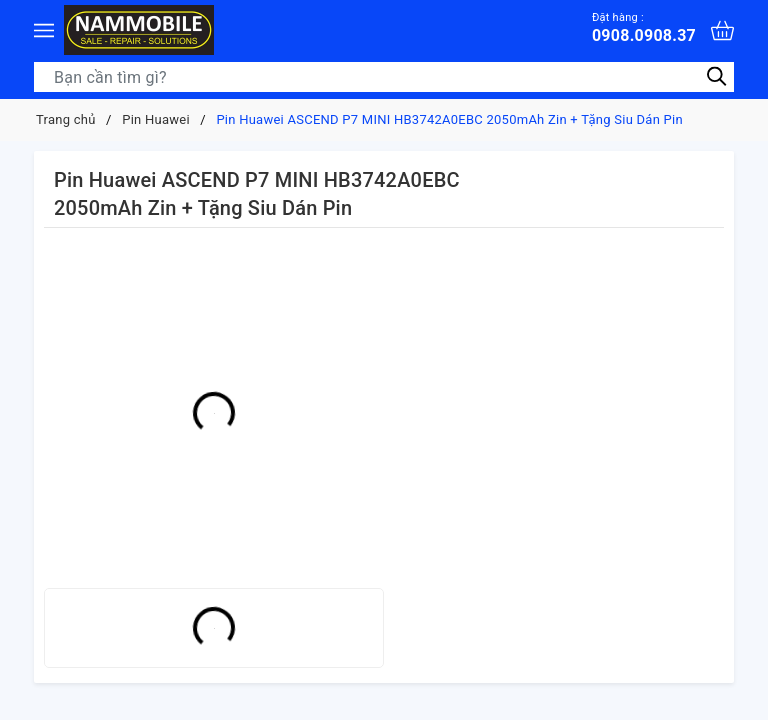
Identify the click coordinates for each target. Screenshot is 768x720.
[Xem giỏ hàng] (722, 30)
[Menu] (44, 30)
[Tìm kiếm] (716, 76)
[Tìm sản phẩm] (384, 77)
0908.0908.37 (644, 27)
